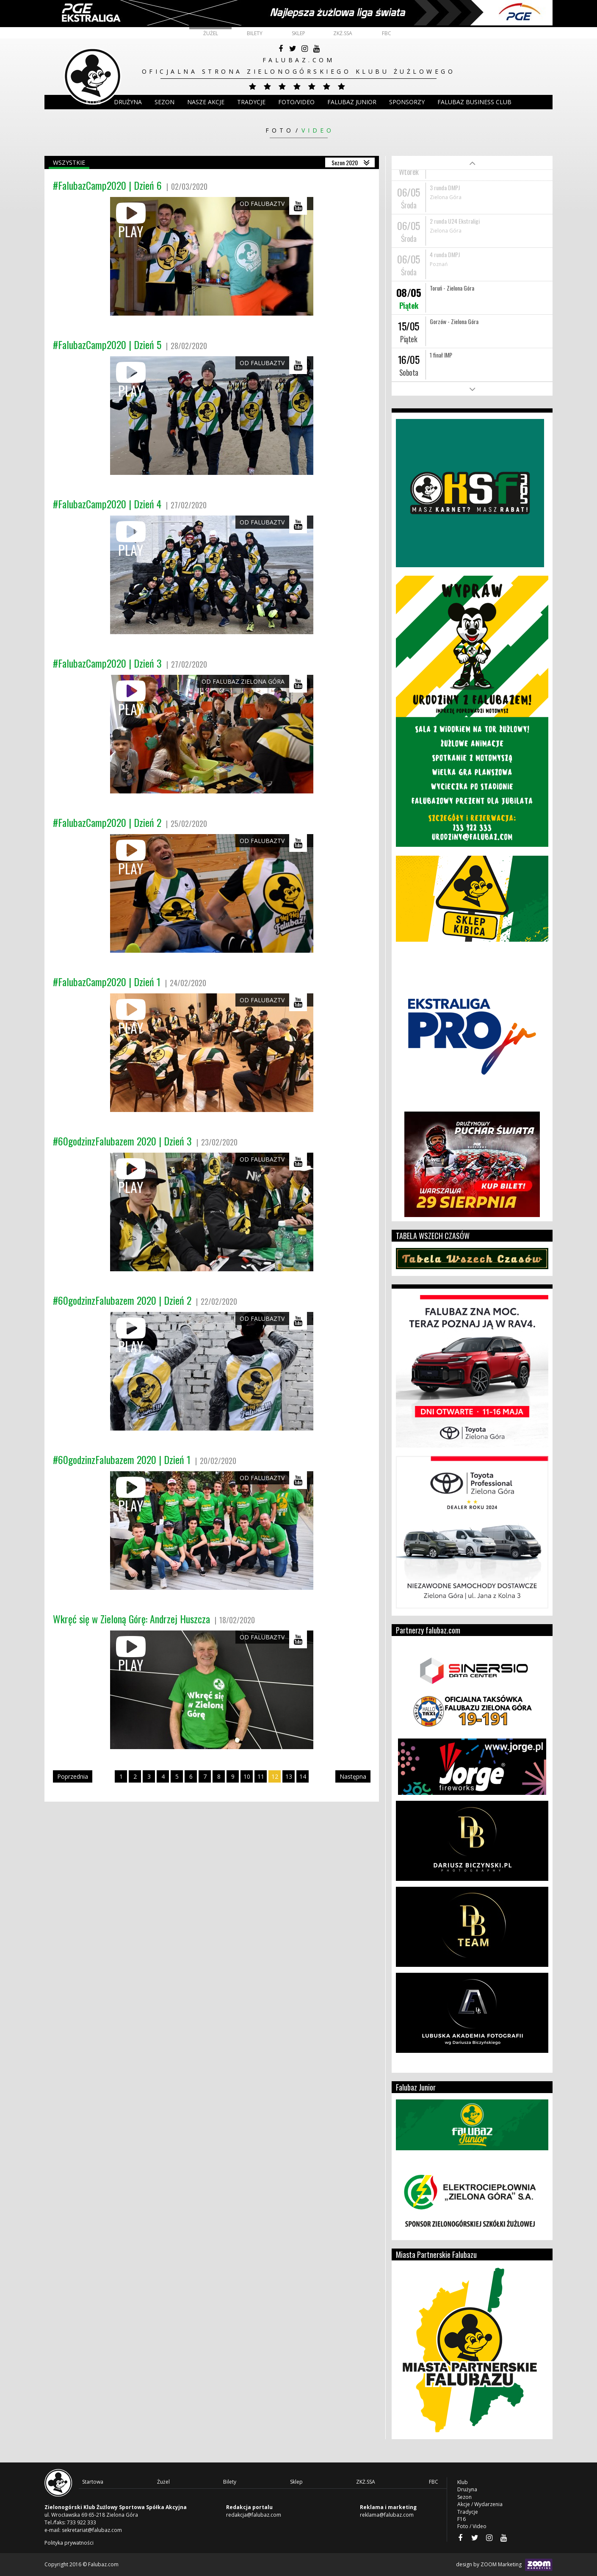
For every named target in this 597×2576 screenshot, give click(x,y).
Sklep (298, 33)
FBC (386, 33)
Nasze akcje (205, 102)
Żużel (210, 33)
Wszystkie (69, 162)
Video (317, 130)
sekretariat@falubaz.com (92, 2530)
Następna (353, 1776)
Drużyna (467, 2489)
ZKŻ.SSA (342, 33)
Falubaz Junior (351, 102)
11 (260, 1776)
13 (288, 1776)
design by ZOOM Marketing (504, 2565)
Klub (93, 102)
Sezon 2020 (345, 162)
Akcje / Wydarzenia (480, 2504)
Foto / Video (471, 2526)
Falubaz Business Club (474, 102)
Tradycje (251, 102)
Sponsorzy (407, 102)
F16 (461, 2519)
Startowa (92, 2481)
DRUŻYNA (128, 102)
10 (246, 1776)
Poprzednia (72, 1776)
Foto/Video (296, 102)
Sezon (164, 102)
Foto (279, 130)
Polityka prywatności (69, 2542)
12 (274, 1776)
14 (302, 1776)
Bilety (255, 33)
